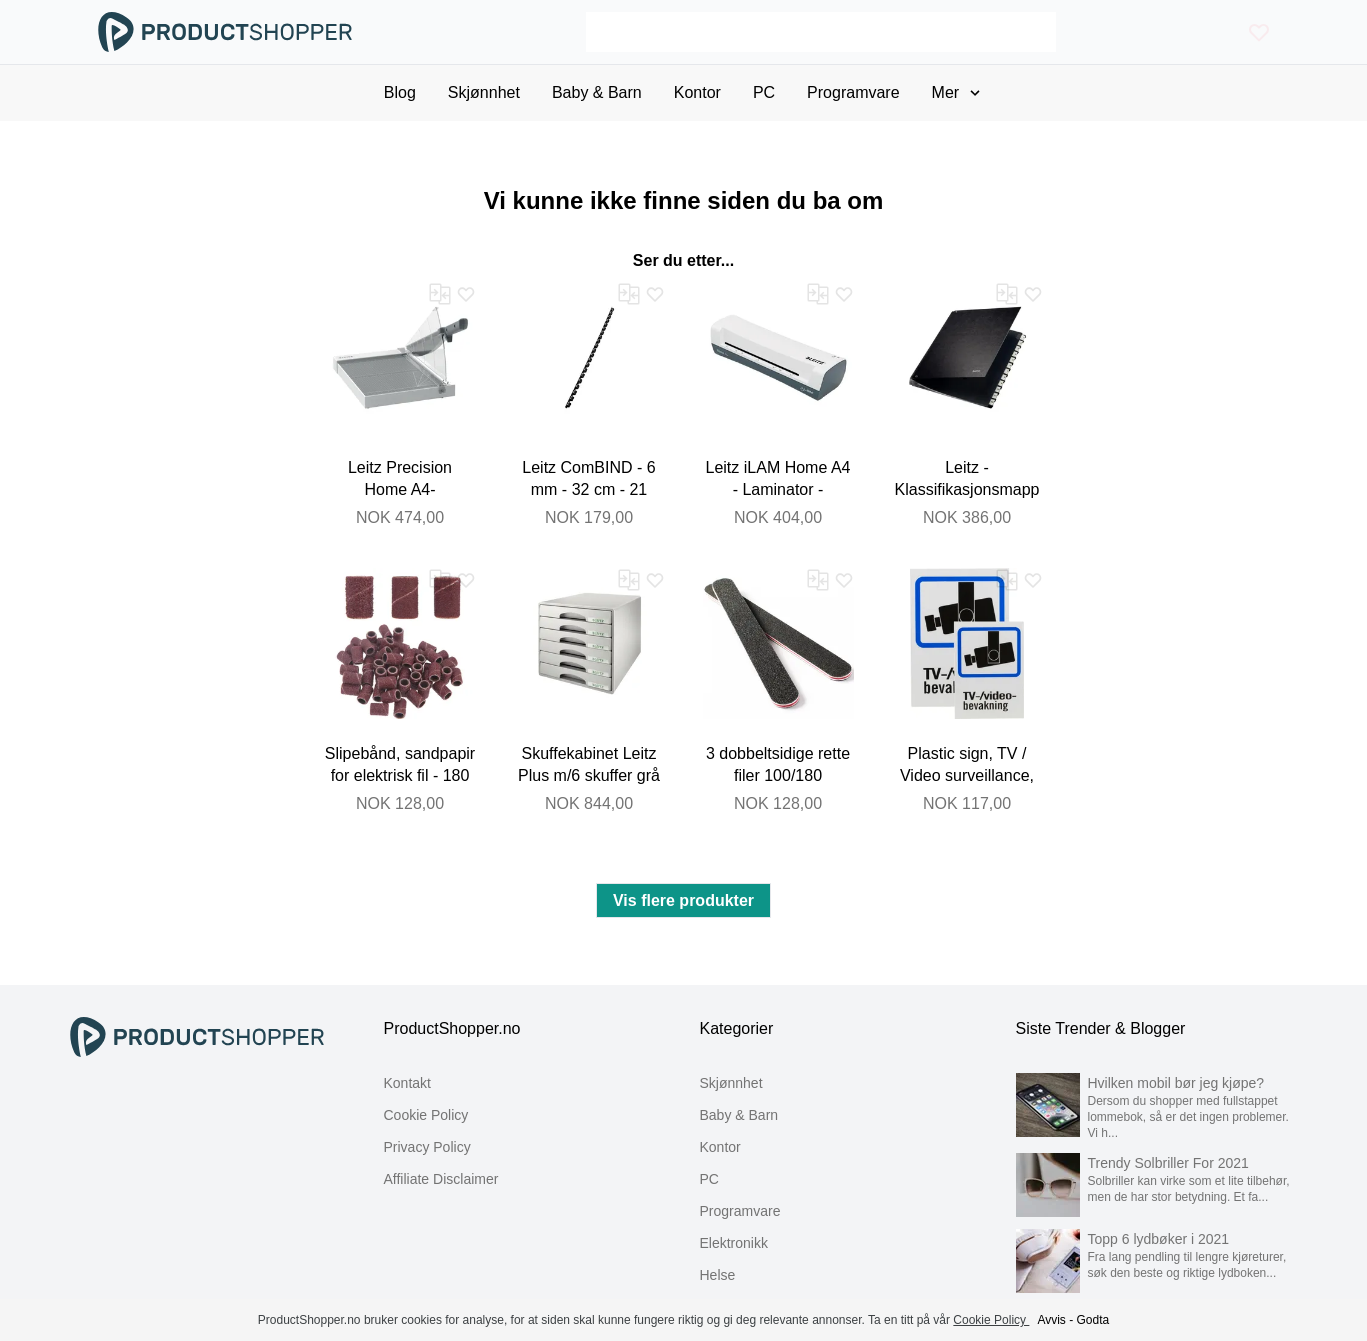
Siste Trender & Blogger (1101, 1028)
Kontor (720, 1147)
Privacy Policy (427, 1147)
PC (709, 1179)
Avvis (1051, 1320)
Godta (1093, 1320)
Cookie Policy (426, 1115)
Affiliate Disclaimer (441, 1179)
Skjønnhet (731, 1083)
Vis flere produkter (683, 900)
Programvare (740, 1211)
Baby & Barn (739, 1115)
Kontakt (407, 1083)
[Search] (821, 32)
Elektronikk (734, 1243)
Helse (718, 1275)
